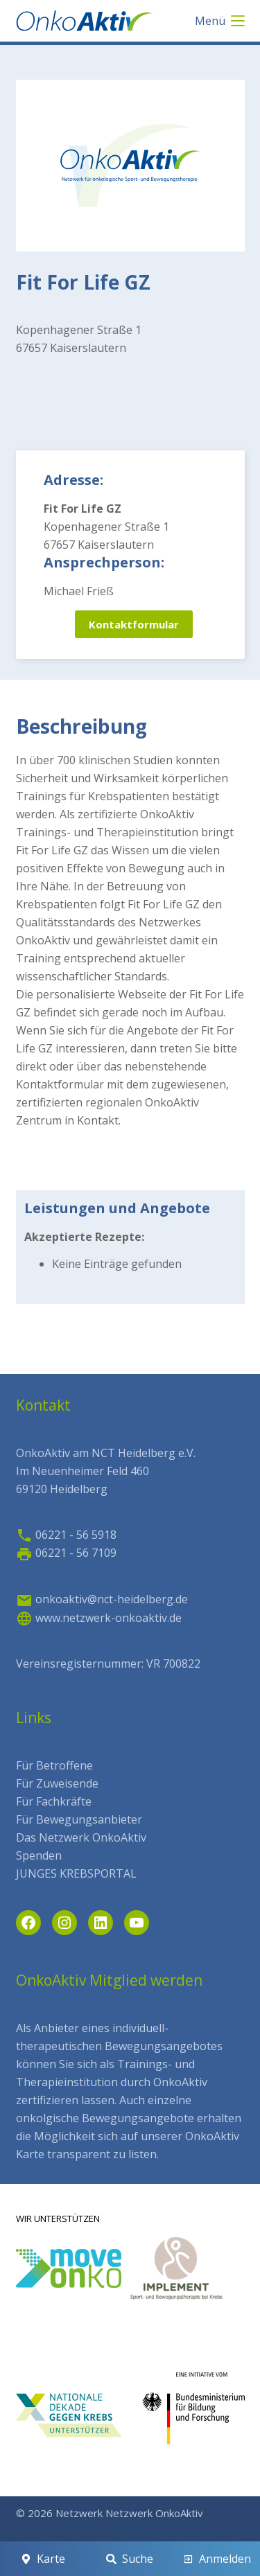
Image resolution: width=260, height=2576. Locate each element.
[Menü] (220, 21)
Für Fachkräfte (54, 1801)
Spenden (39, 1855)
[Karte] (43, 2558)
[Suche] (130, 2558)
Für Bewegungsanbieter (79, 1819)
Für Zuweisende (57, 1783)
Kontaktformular (134, 624)
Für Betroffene (54, 1765)
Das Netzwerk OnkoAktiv (81, 1837)
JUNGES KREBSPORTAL (76, 1873)
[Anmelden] (217, 2558)
